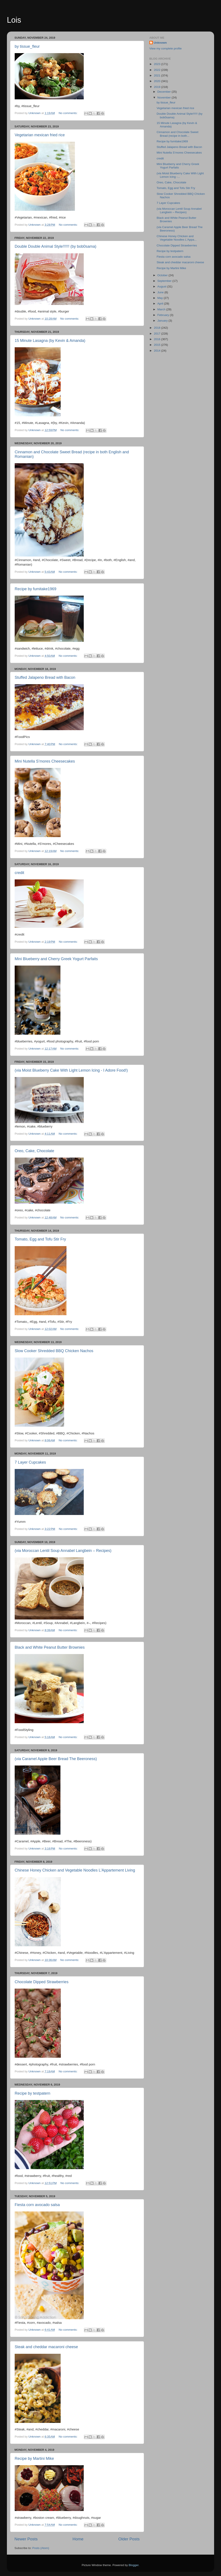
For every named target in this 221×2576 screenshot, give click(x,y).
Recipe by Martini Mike (34, 2458)
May (160, 298)
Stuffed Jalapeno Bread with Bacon (45, 677)
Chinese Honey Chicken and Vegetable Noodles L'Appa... (177, 238)
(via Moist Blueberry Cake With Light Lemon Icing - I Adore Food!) (72, 1070)
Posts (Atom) (40, 2548)
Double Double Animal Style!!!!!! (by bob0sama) (55, 246)
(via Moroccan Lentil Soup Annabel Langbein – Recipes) (63, 1550)
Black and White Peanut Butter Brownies (50, 1647)
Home (78, 2539)
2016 (157, 339)
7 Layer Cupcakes (30, 1462)
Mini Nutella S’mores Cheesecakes (45, 761)
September (164, 280)
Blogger (134, 2565)
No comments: (68, 113)
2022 (157, 69)
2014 (157, 350)
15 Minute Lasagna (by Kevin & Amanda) (50, 340)
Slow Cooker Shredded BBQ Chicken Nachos (54, 1351)
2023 (157, 64)
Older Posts (129, 2539)
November (164, 97)
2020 (157, 81)
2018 (157, 327)
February (163, 315)
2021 (157, 75)
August (162, 286)
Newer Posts (26, 2539)
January (163, 320)
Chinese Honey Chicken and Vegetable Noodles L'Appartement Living (75, 1870)
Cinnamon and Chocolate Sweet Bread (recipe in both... (178, 133)
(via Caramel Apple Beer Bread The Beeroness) (56, 1759)
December (164, 91)
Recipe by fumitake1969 (35, 589)
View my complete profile (165, 48)
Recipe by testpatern (32, 2093)
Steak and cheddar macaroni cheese (46, 2347)
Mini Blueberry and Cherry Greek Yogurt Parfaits (56, 959)
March (161, 309)
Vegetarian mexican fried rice (40, 135)
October (163, 275)
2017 (157, 333)
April (160, 303)
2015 (157, 344)
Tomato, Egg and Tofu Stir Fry (40, 1239)
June (160, 292)
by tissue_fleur (27, 46)
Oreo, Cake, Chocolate (34, 1151)
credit (19, 873)
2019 (157, 87)
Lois (14, 20)
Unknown (160, 42)
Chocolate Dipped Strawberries (41, 1982)
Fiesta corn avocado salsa (37, 2205)
